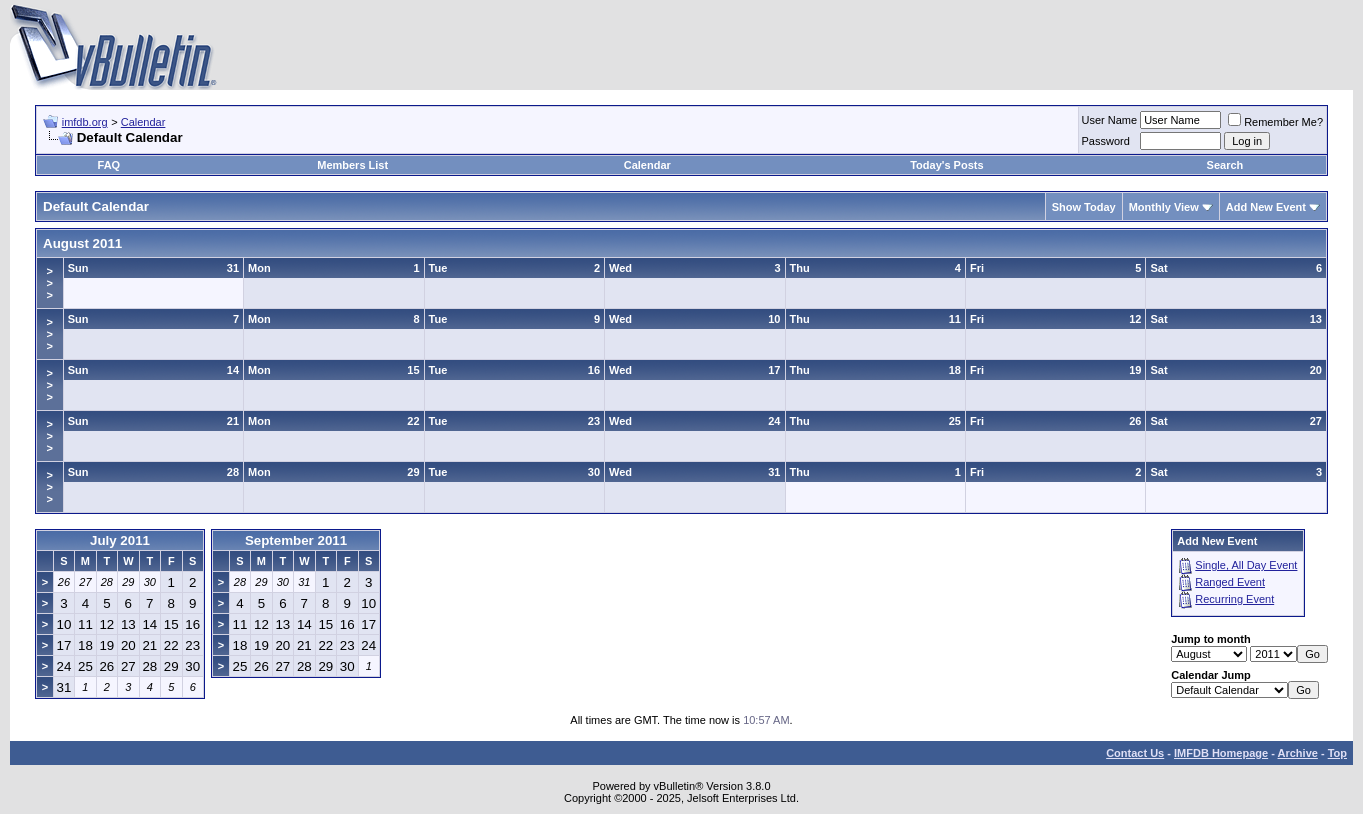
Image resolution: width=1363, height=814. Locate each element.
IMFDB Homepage (1221, 753)
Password (1106, 141)
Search (1225, 165)
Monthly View (1164, 207)
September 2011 (296, 540)
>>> (50, 283)
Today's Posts (946, 165)
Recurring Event (1234, 599)
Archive (1298, 753)
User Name (1110, 120)
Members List (352, 165)
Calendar (143, 122)
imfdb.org (85, 122)
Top (1337, 753)
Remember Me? (1275, 122)
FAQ (109, 165)
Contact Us (1135, 753)
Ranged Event (1230, 582)
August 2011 (82, 243)
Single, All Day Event (1246, 565)
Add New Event (1266, 207)
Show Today (1084, 207)
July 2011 (120, 540)
